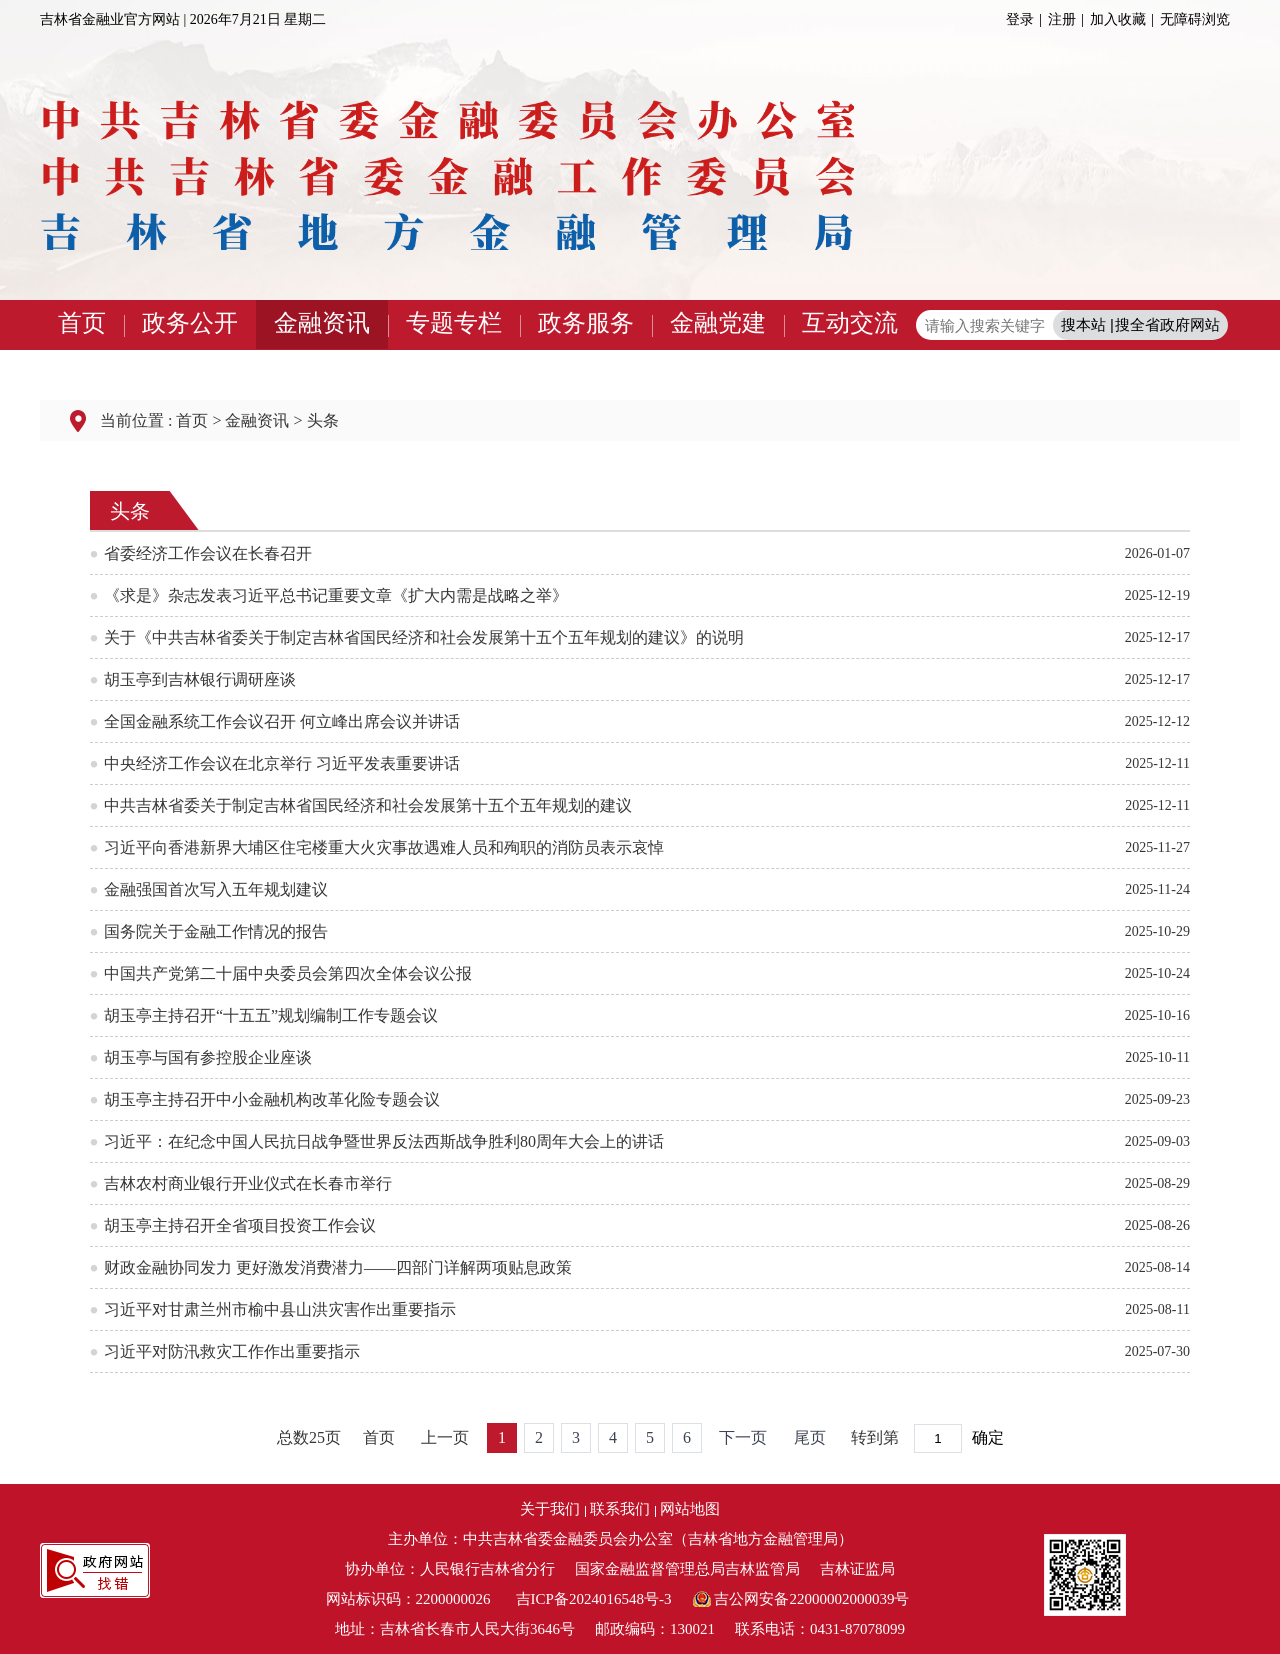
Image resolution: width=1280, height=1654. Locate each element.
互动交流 (850, 323)
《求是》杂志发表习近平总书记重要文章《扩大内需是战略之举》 (336, 595)
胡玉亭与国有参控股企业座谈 (208, 1057)
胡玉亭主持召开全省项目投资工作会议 (240, 1225)
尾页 (810, 1437)
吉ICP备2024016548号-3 (594, 1599)
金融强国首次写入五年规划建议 (216, 889)
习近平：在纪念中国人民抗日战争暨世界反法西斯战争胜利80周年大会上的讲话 (384, 1141)
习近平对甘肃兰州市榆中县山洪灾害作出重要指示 (280, 1309)
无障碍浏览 (1195, 19)
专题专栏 (454, 323)
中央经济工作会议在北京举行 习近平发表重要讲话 (282, 763)
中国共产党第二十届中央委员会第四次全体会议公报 (288, 973)
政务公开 (190, 323)
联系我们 (620, 1509)
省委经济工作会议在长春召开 (208, 553)
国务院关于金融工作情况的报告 (216, 931)
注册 (1062, 19)
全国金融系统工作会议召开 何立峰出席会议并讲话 (282, 721)
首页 (82, 323)
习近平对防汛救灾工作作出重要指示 (232, 1351)
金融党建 (718, 323)
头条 (323, 420)
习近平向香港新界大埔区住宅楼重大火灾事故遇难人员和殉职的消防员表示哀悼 (384, 847)
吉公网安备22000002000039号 (811, 1599)
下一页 (743, 1437)
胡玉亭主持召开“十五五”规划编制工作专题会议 (271, 1015)
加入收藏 (1118, 19)
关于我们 (550, 1509)
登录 (1020, 19)
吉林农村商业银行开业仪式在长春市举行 (248, 1183)
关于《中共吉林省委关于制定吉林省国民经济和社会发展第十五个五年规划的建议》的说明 (424, 637)
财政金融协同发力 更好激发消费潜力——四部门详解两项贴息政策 (338, 1267)
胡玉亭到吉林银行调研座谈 (200, 679)
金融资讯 (322, 323)
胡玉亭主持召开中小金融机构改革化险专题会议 (272, 1099)
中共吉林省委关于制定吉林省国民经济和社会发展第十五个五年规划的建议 (368, 805)
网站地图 (690, 1509)
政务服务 (586, 323)
